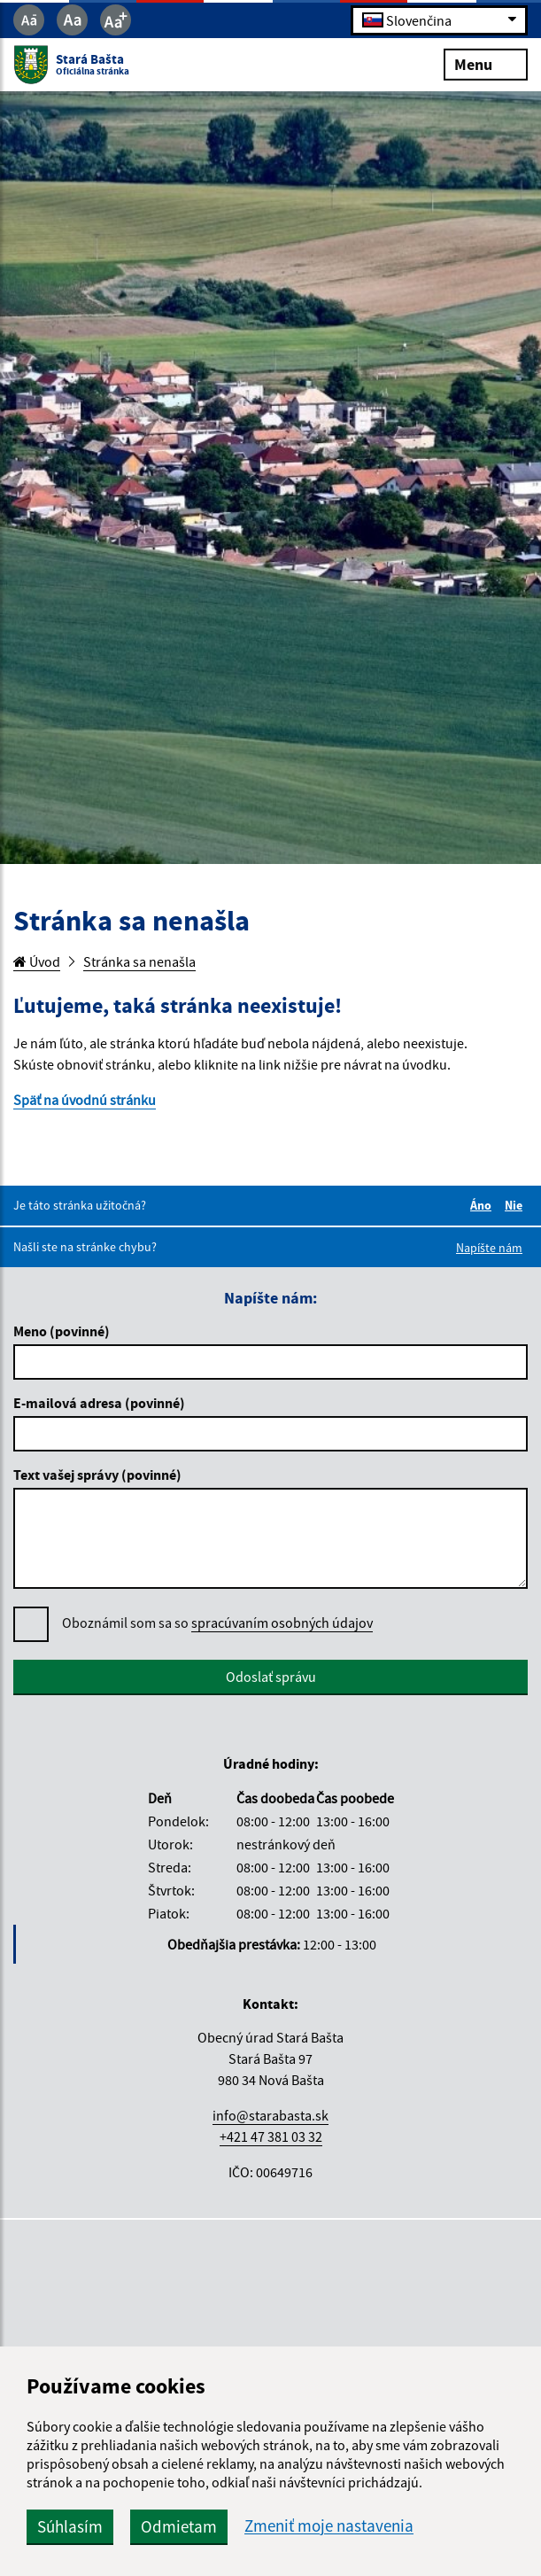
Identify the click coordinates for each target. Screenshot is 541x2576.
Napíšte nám (489, 1248)
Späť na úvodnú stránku (84, 1100)
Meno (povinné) (61, 1331)
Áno (483, 1205)
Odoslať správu (271, 1676)
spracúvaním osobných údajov (282, 1622)
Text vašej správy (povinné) (97, 1474)
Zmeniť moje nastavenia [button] (328, 2526)
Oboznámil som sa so (217, 1623)
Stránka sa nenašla (139, 961)
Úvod (36, 961)
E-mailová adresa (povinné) (99, 1403)
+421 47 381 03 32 (271, 2136)
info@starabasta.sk (270, 2115)
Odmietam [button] (179, 2526)
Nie (516, 1205)
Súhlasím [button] (70, 2526)
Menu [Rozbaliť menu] (485, 63)
